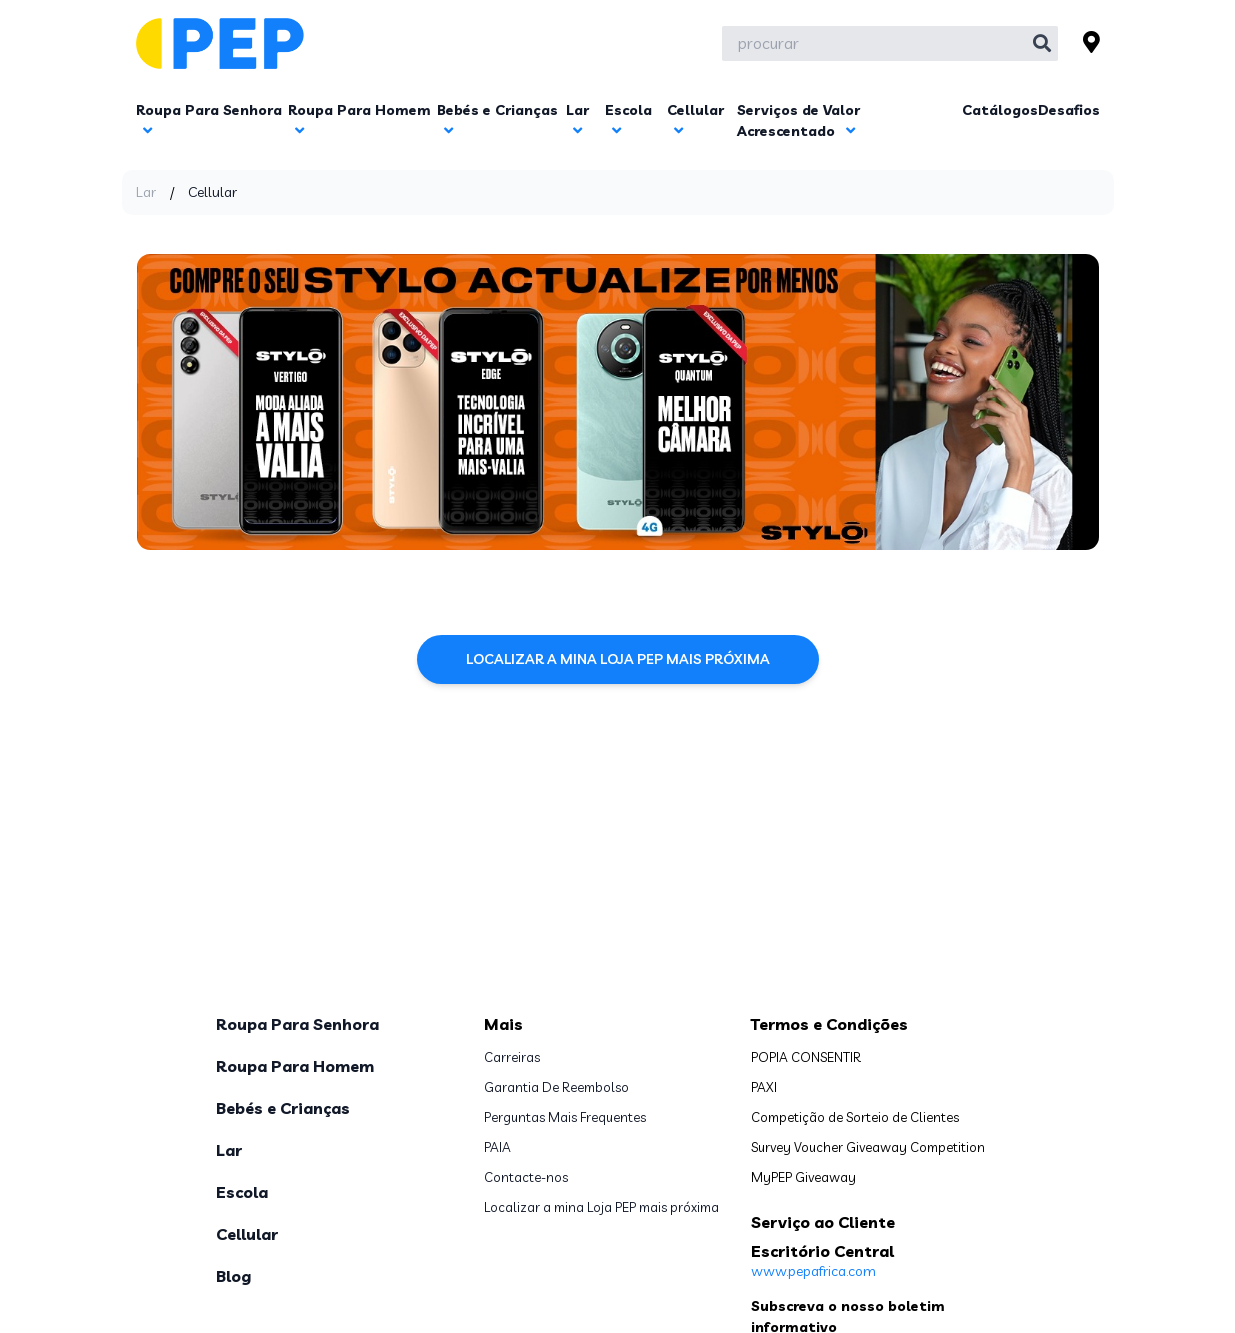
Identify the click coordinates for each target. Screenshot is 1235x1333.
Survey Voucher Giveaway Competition (868, 1147)
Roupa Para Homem (295, 1066)
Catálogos (1000, 110)
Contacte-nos (526, 1177)
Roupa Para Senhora (297, 1024)
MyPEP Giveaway (803, 1177)
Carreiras (512, 1057)
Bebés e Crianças (283, 1108)
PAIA (497, 1147)
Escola (242, 1192)
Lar (146, 192)
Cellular (247, 1234)
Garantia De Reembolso (556, 1087)
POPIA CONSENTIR (806, 1057)
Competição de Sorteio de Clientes (855, 1117)
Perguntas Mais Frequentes (565, 1117)
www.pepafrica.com (813, 1271)
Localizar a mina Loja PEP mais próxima (618, 659)
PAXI (764, 1087)
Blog (233, 1276)
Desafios (1069, 110)
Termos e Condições (829, 1024)
